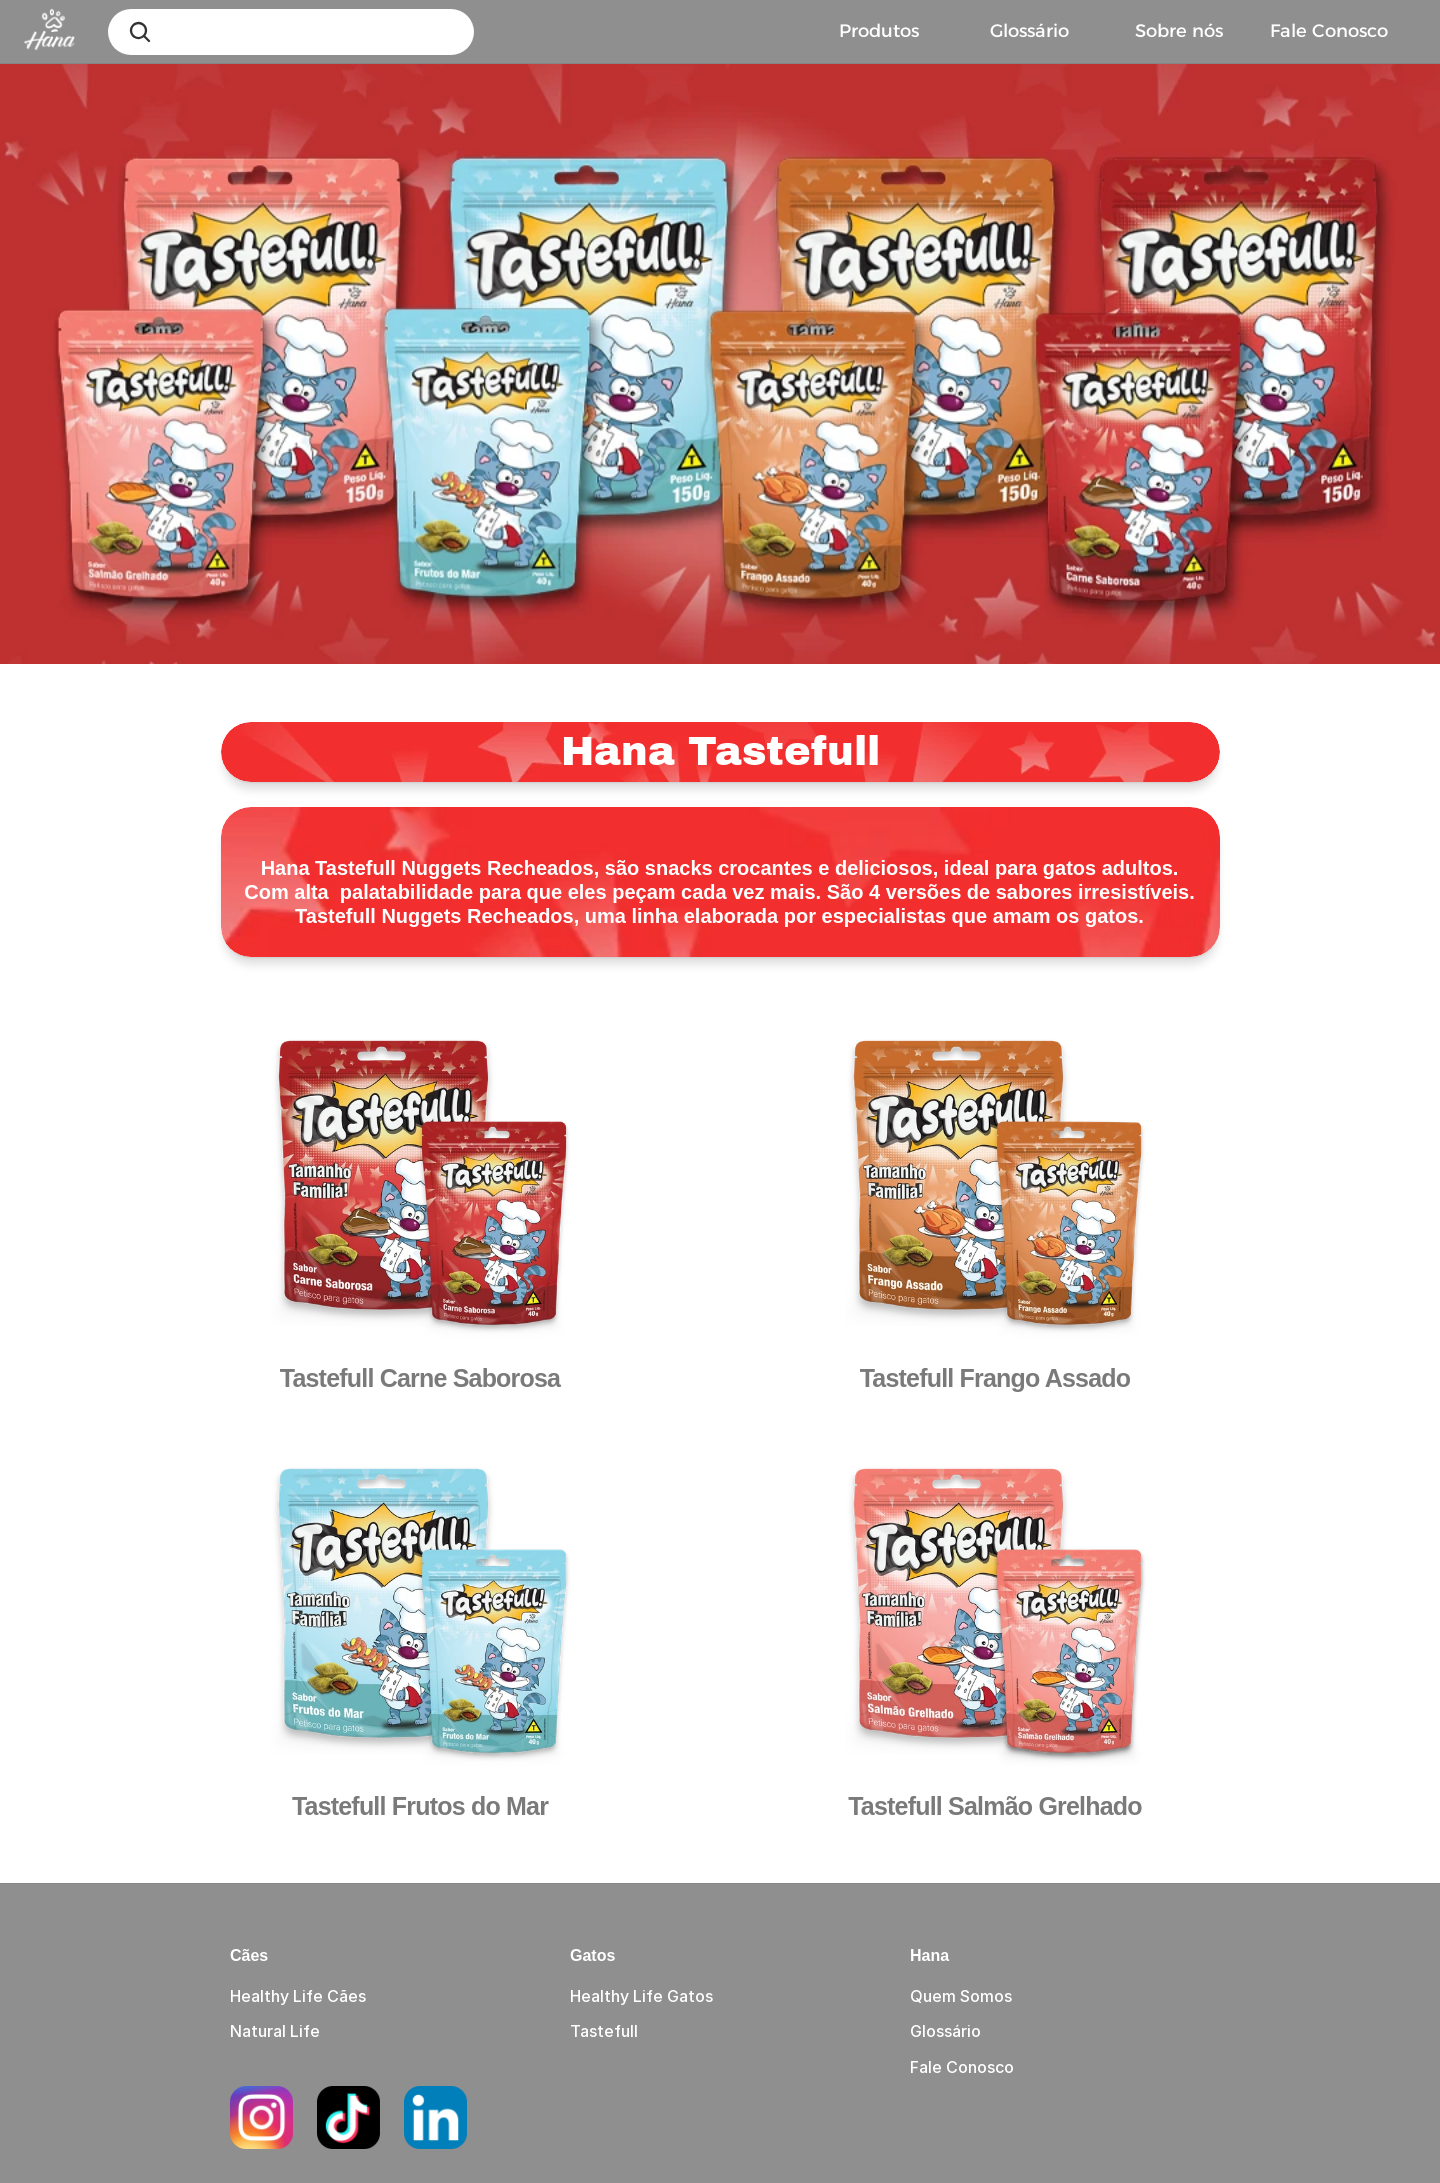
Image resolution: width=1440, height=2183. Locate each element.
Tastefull (604, 2031)
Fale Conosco (962, 2067)
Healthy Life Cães (298, 1996)
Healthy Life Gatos (641, 1996)
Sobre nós (1179, 31)
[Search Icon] (140, 32)
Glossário (1029, 31)
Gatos (592, 1955)
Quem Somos (961, 1996)
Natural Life (275, 2031)
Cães (249, 1955)
